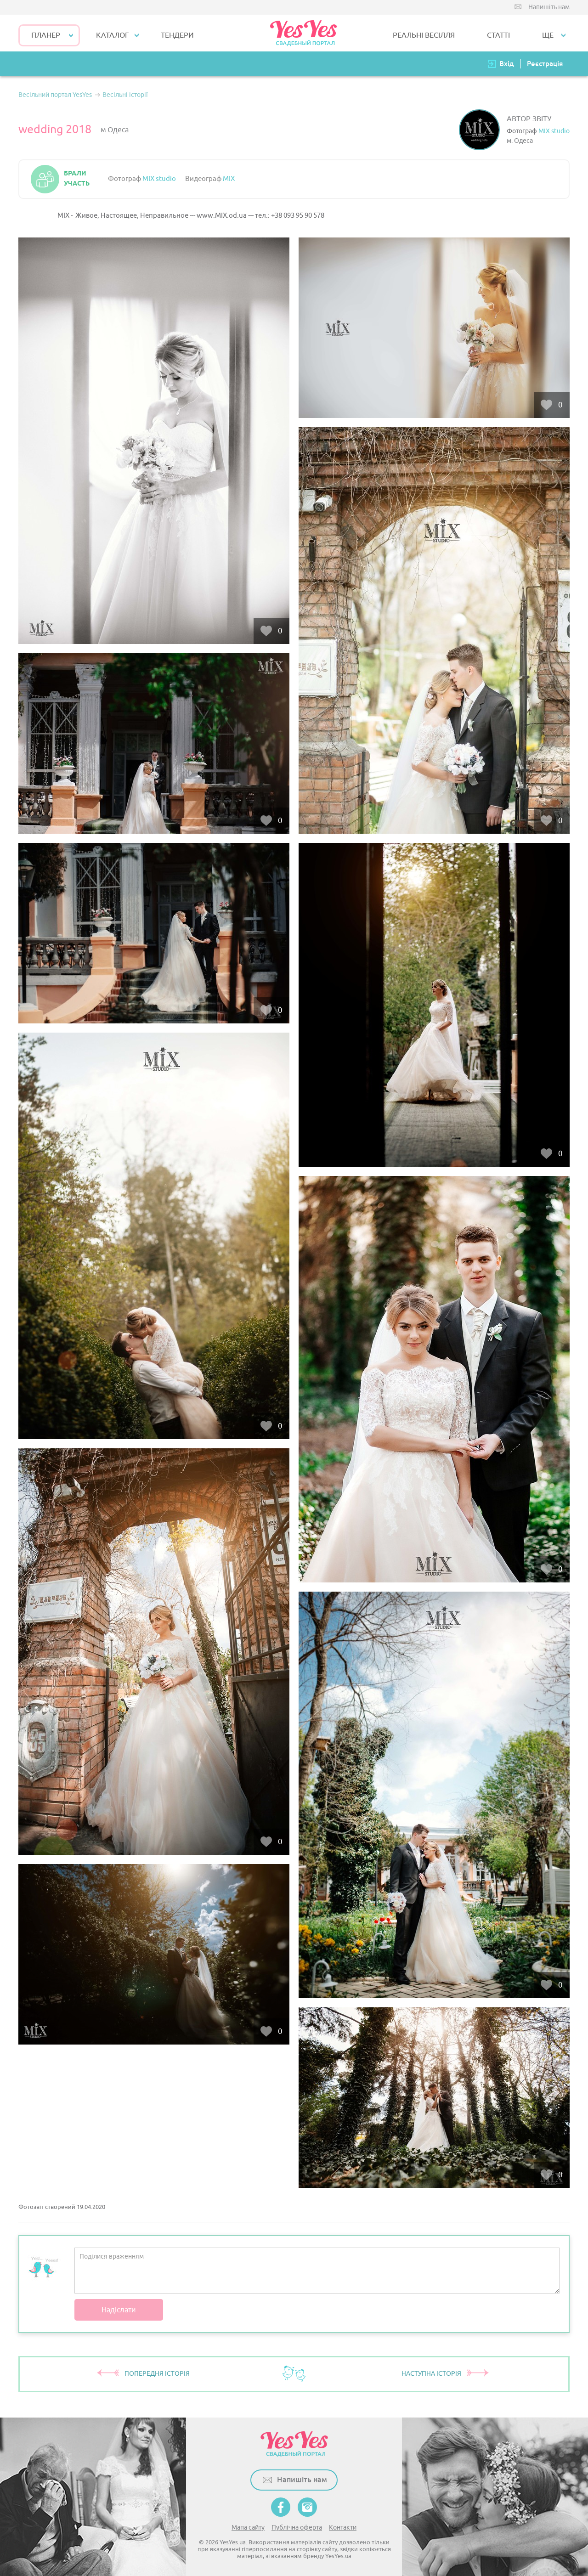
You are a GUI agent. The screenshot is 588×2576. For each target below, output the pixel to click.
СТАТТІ (498, 35)
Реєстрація (545, 63)
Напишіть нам (549, 7)
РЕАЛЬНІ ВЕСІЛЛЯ (424, 35)
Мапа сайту (248, 2527)
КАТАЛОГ (112, 35)
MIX (229, 179)
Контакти (342, 2527)
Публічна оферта (296, 2527)
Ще (548, 35)
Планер (45, 35)
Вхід (506, 63)
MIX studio (554, 131)
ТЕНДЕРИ (177, 35)
